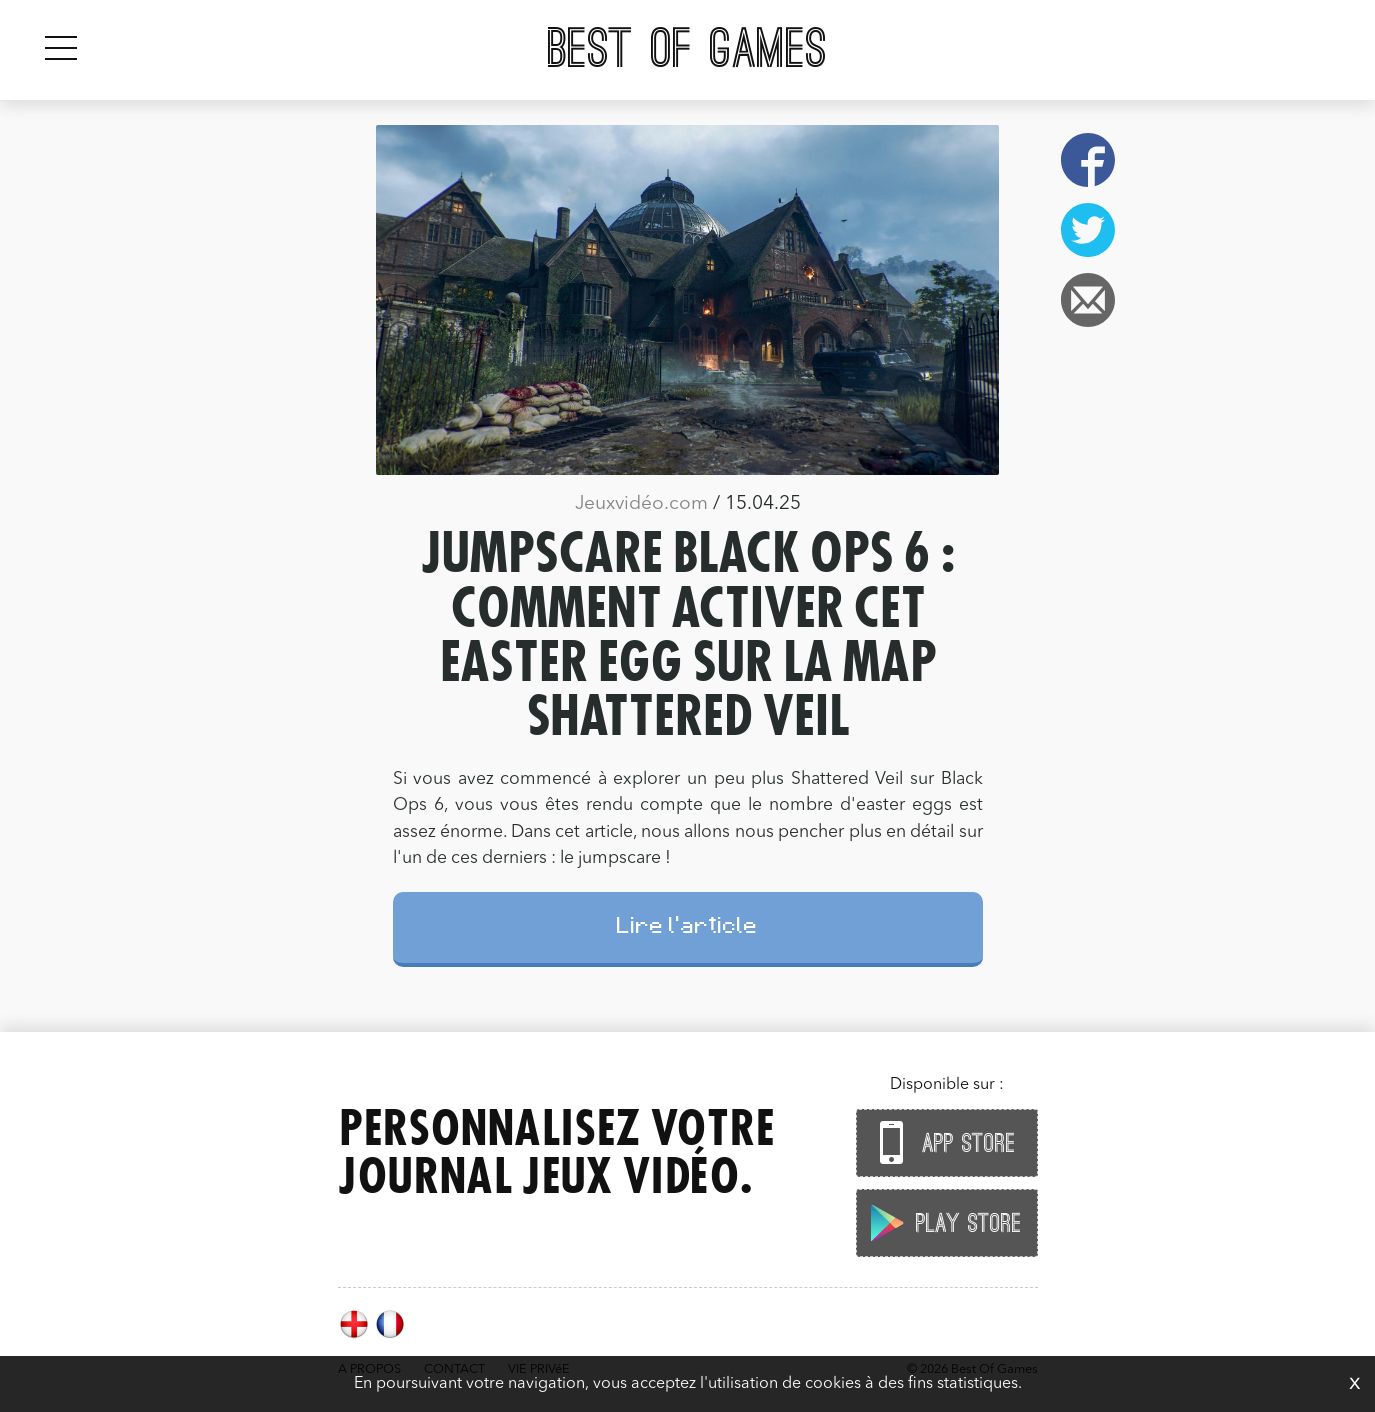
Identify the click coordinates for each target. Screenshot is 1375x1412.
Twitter (1088, 230)
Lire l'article (687, 928)
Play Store (942, 1222)
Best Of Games (687, 50)
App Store (942, 1142)
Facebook (1088, 160)
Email (1088, 300)
